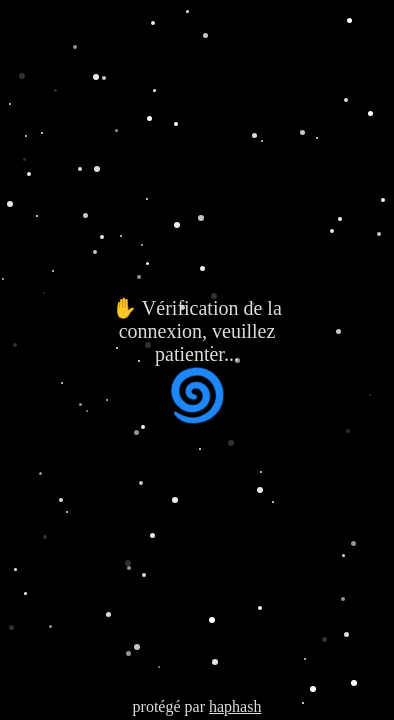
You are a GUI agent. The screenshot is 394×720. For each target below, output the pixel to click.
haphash (235, 706)
